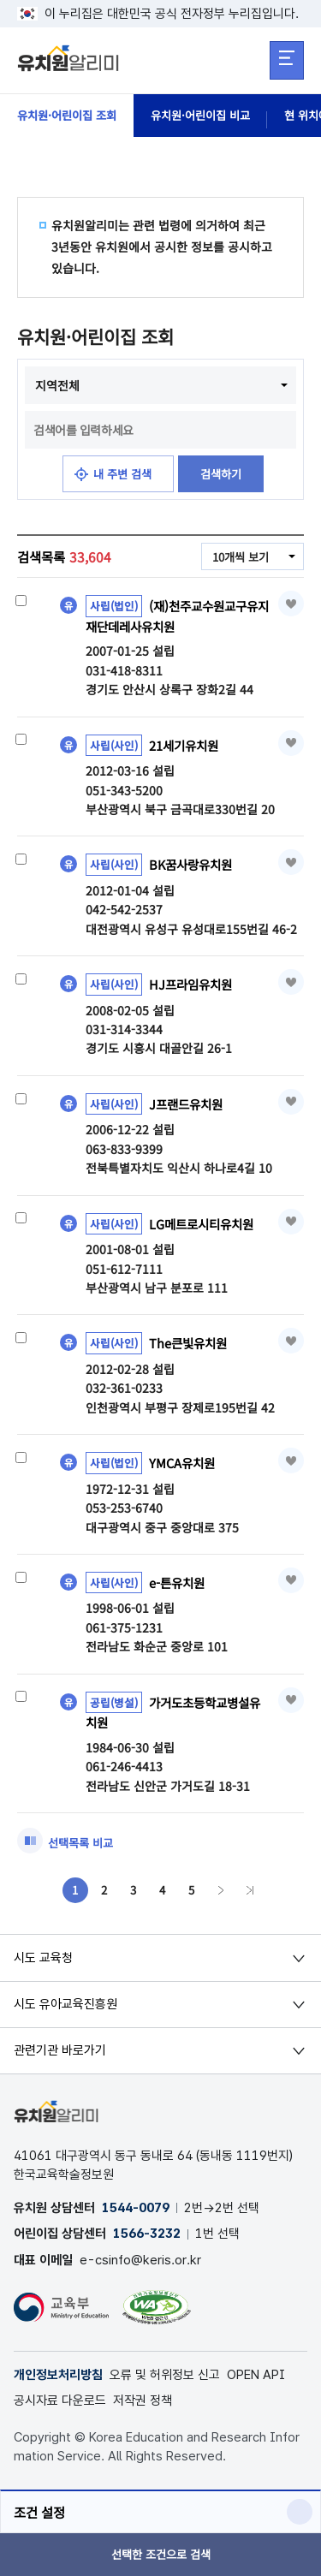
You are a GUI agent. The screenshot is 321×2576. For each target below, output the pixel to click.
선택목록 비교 (83, 1845)
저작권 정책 (142, 2404)
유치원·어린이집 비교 (211, 115)
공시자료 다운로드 (60, 2404)
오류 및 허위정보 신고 (165, 2379)
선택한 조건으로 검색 (160, 2554)
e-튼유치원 (179, 1583)
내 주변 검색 (120, 474)
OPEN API (256, 2379)
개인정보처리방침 (58, 2379)
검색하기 (222, 474)
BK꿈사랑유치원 (193, 865)
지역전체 (57, 385)
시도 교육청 (43, 1961)
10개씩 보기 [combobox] (238, 558)
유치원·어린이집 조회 (70, 115)
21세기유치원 (186, 746)
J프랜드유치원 (188, 1105)
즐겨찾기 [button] (291, 604)
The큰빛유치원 (190, 1344)
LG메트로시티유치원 (205, 1225)
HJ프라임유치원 (193, 985)
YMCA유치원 (184, 1464)
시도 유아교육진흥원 (65, 2008)
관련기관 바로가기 (60, 2054)
